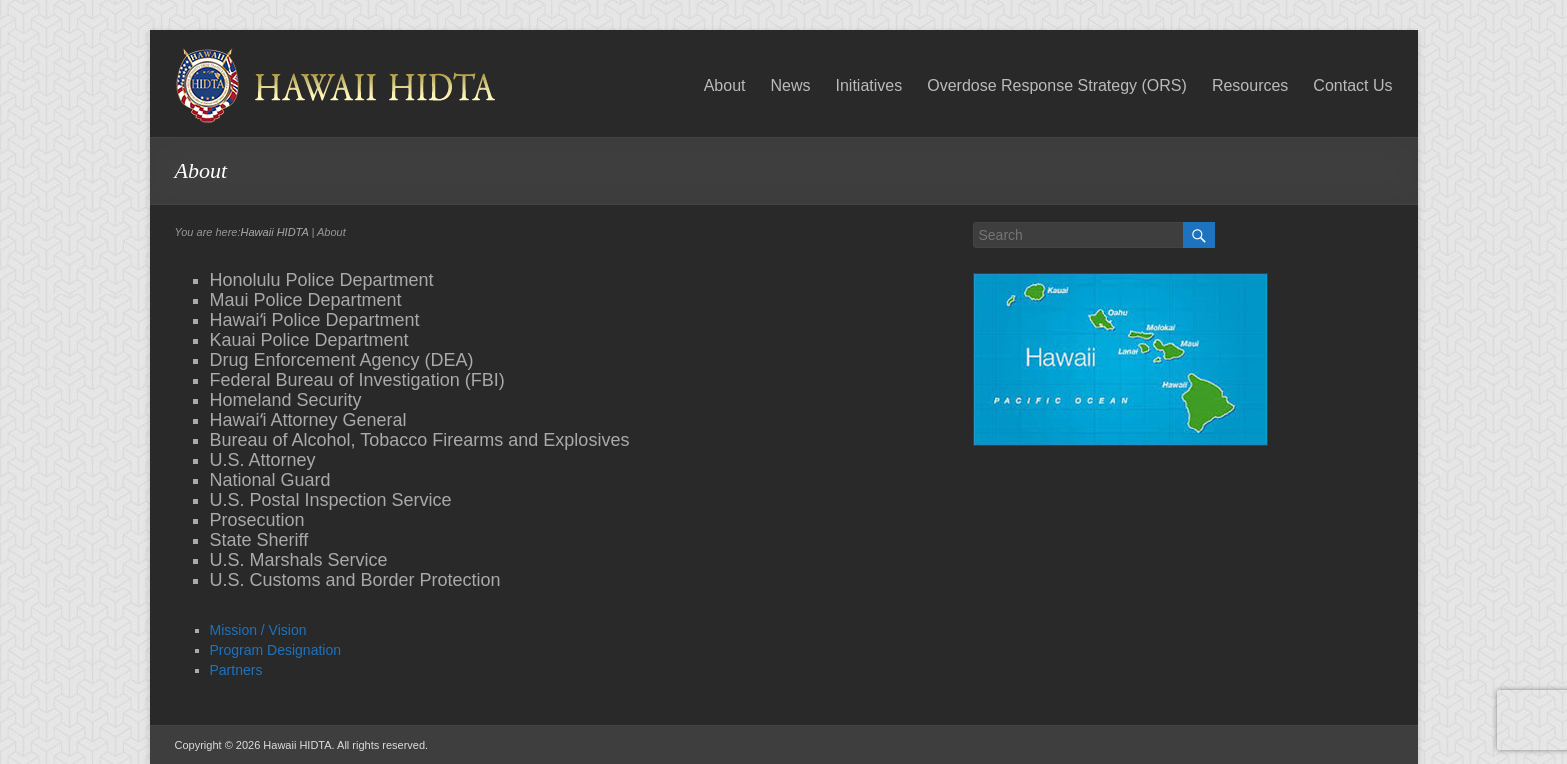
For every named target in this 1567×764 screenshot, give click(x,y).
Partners (236, 670)
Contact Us (1352, 85)
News (790, 85)
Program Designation (276, 650)
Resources (1250, 85)
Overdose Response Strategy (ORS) (1057, 85)
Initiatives (869, 85)
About (725, 85)
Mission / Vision (258, 630)
